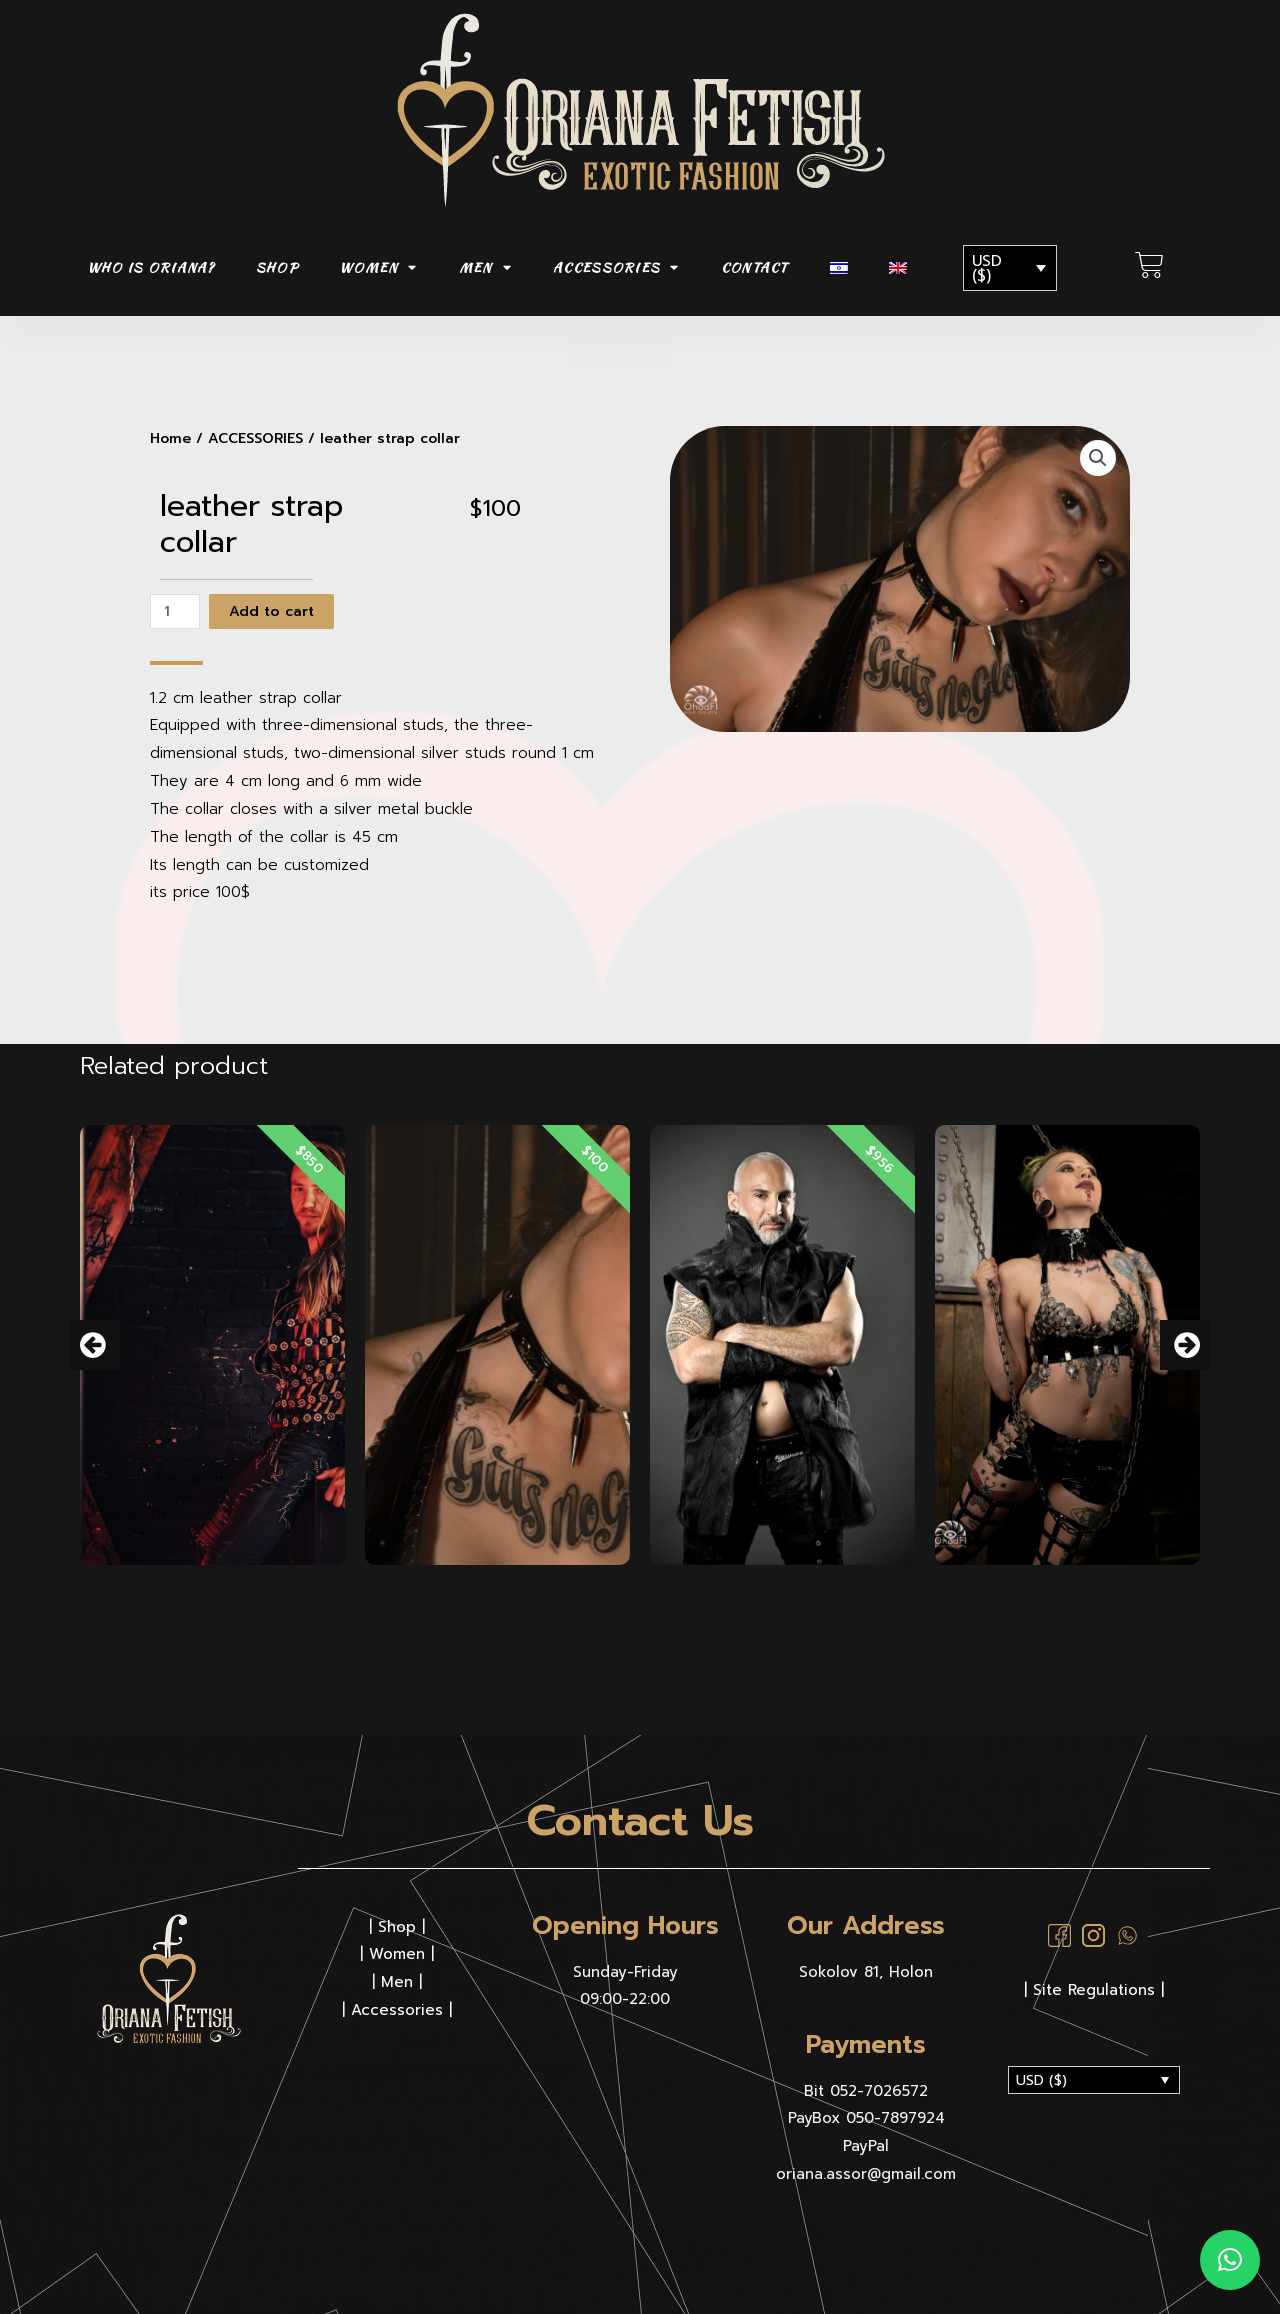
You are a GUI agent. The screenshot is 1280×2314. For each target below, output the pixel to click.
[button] (95, 1345)
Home (170, 438)
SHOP (277, 267)
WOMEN (378, 267)
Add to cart (278, 611)
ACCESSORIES (616, 267)
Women (397, 1953)
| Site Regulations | (1094, 1989)
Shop (397, 1926)
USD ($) (987, 268)
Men (397, 1981)
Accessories (397, 2009)
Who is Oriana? (151, 267)
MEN (485, 267)
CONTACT (755, 267)
